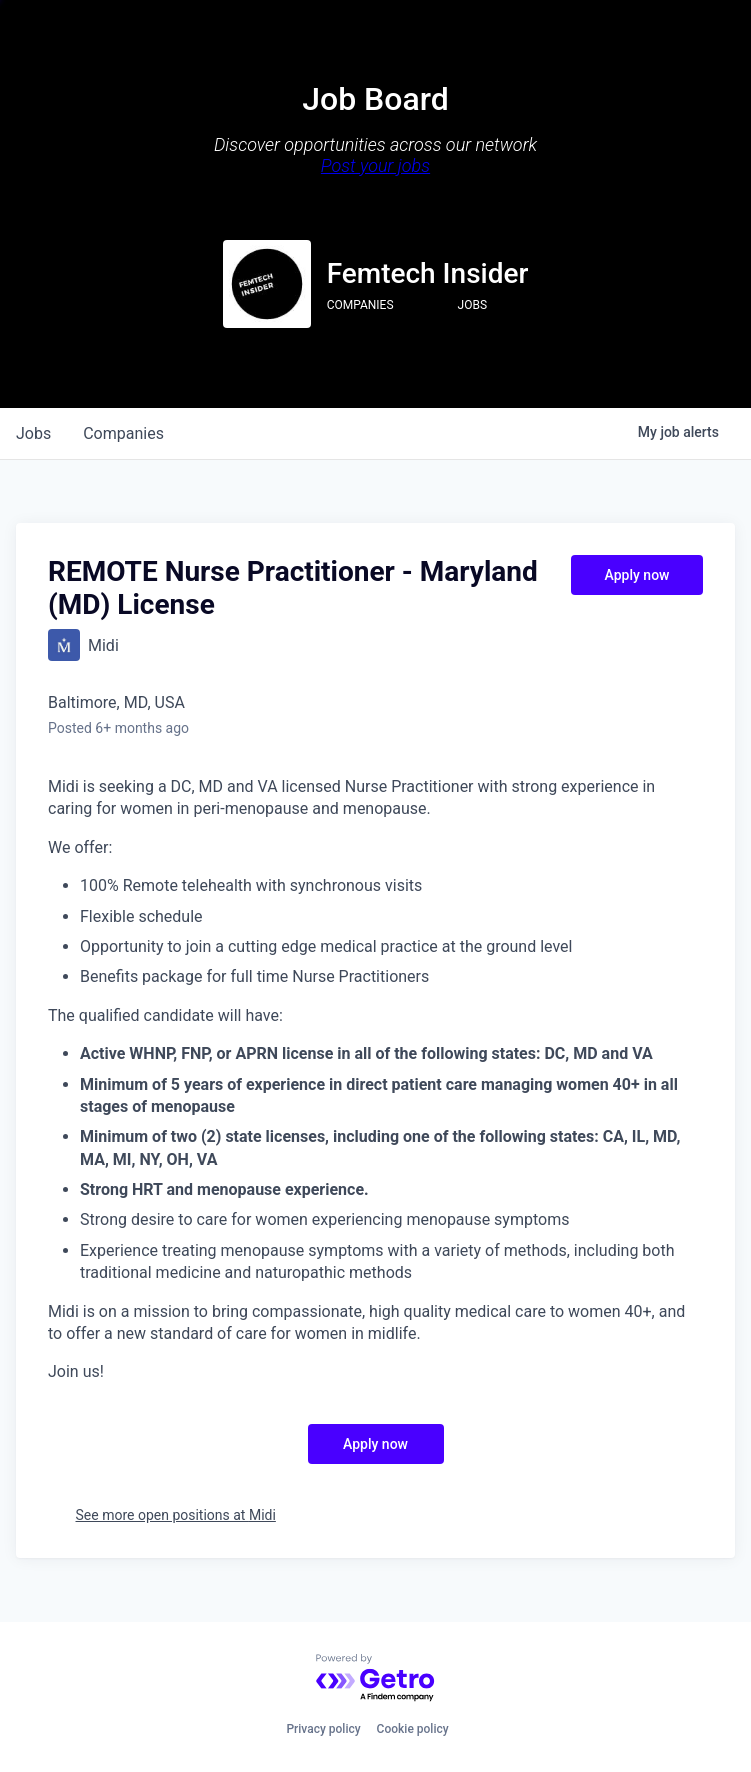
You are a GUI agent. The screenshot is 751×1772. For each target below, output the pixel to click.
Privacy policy (323, 1729)
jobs (33, 433)
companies (123, 433)
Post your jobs (375, 165)
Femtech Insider (428, 273)
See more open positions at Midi (176, 1515)
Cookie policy (413, 1729)
